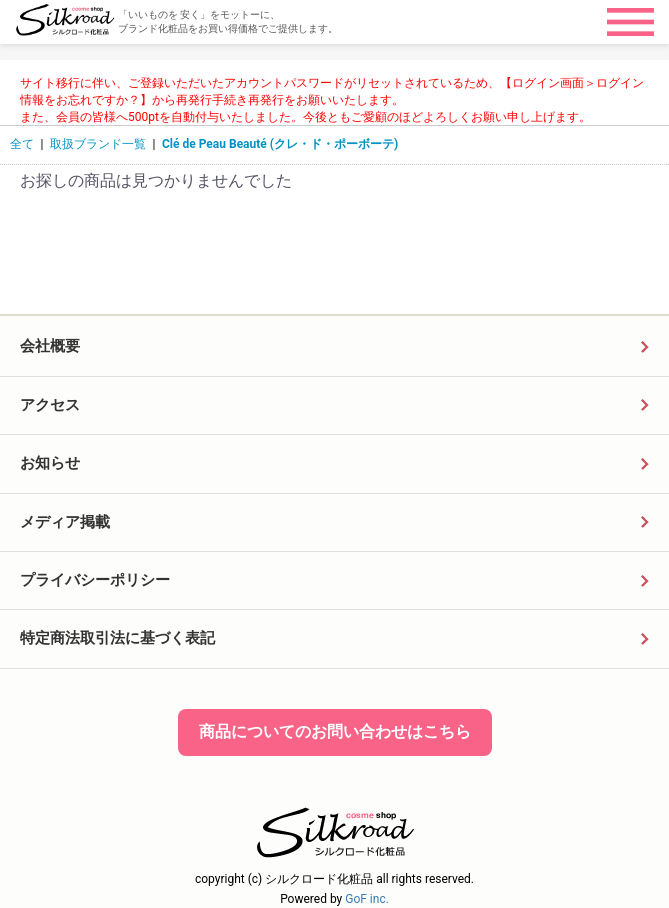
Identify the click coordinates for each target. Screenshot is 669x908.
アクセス (50, 405)
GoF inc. (367, 899)
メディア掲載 (65, 522)
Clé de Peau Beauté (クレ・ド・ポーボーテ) (280, 144)
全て (22, 144)
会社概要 (50, 346)
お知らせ (50, 463)
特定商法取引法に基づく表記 (117, 638)
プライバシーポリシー (95, 580)
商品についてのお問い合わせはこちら (335, 731)
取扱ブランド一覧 (98, 144)
